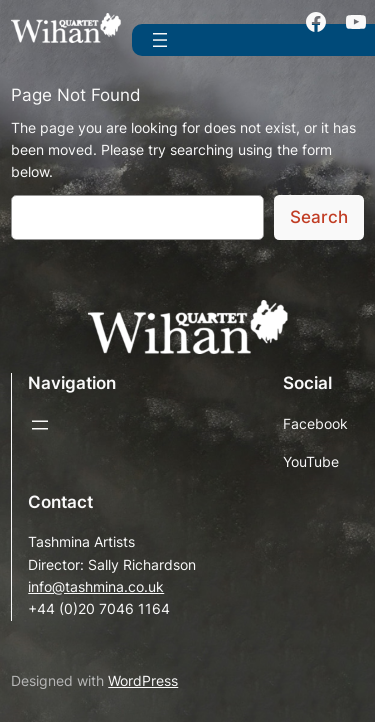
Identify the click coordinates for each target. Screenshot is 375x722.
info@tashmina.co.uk (96, 586)
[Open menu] (160, 40)
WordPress (143, 680)
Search (319, 217)
